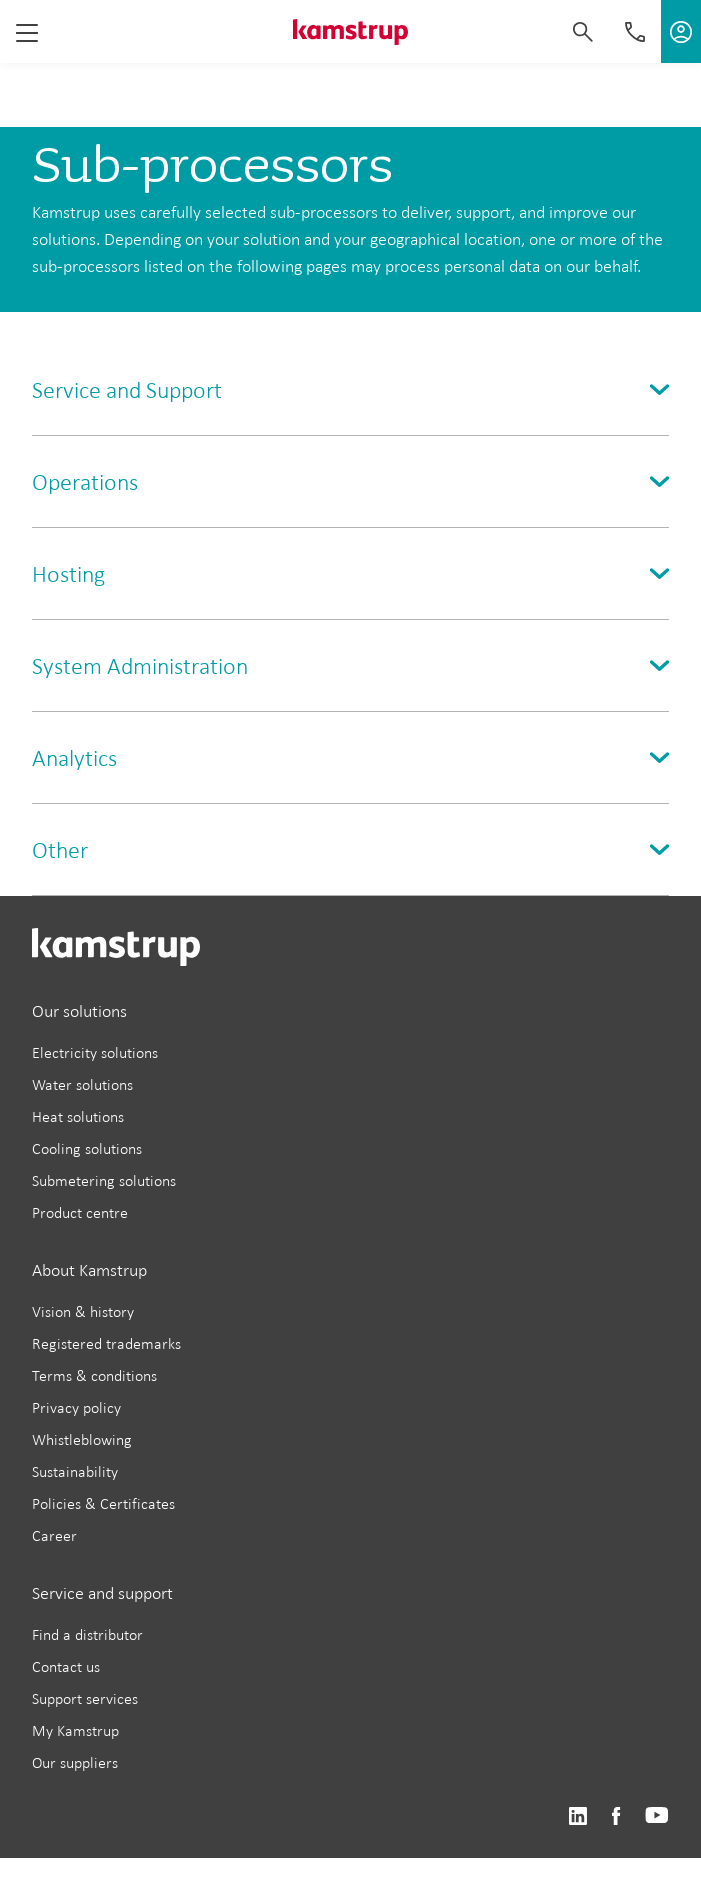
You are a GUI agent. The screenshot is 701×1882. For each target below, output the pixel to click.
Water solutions (82, 1084)
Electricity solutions (95, 1052)
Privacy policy (76, 1407)
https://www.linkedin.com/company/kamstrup (577, 1816)
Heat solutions (78, 1116)
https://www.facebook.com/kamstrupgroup (616, 1816)
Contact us (66, 1666)
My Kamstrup (75, 1730)
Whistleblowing (82, 1439)
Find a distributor (87, 1634)
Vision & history (83, 1311)
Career (54, 1535)
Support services (85, 1698)
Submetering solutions (104, 1180)
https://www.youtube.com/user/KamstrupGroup (657, 1816)
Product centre (80, 1212)
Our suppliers (75, 1762)
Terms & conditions (94, 1375)
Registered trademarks (106, 1343)
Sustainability (75, 1471)
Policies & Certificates (103, 1503)
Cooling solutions (87, 1148)
